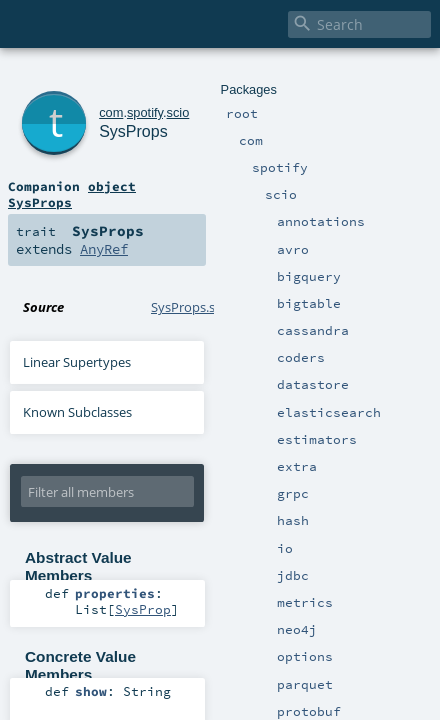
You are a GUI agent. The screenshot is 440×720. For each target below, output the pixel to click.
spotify (118, 77)
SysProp (239, 525)
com (84, 77)
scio (150, 77)
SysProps (116, 99)
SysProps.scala (194, 240)
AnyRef (210, 182)
